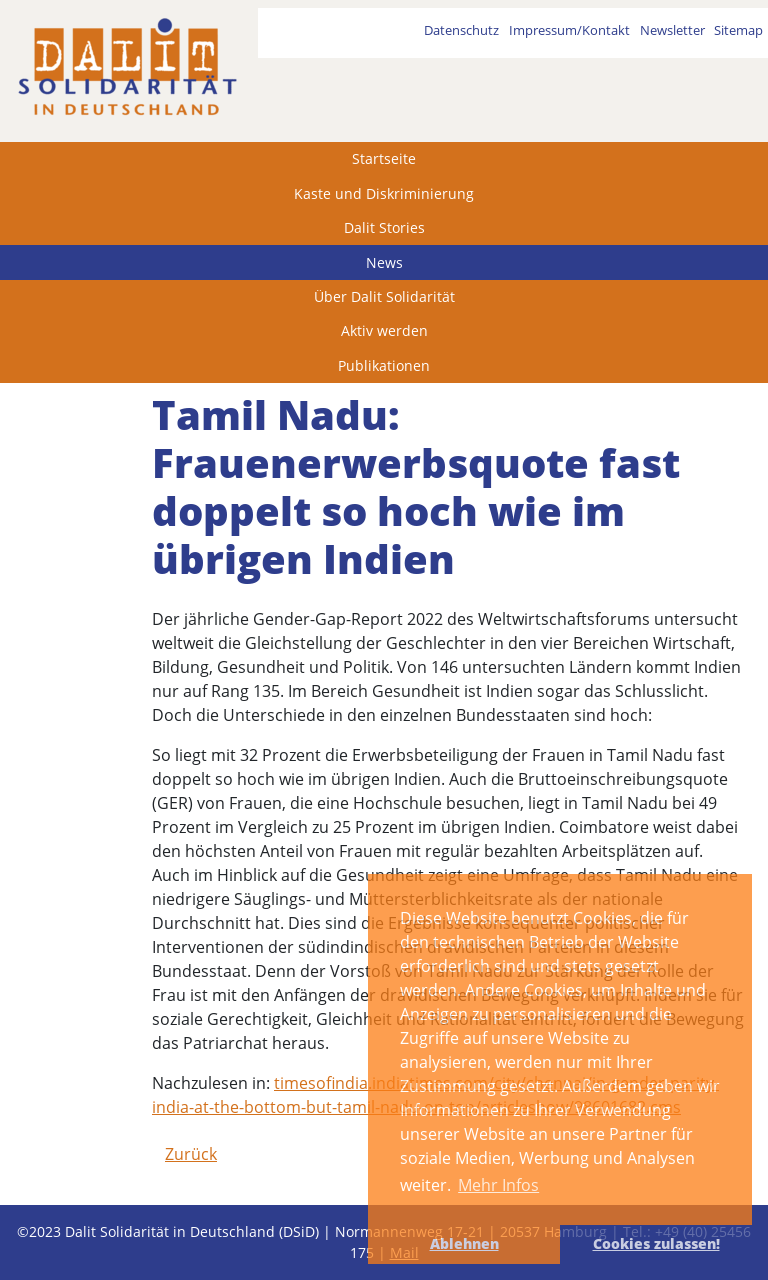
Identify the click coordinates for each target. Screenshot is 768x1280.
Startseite (384, 158)
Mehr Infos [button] (498, 1185)
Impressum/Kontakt (569, 30)
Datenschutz (461, 30)
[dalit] (127, 67)
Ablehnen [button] (464, 1243)
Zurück (191, 1154)
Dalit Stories (384, 227)
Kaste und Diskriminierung (384, 193)
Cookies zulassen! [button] (656, 1243)
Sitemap (738, 30)
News (384, 262)
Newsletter (672, 30)
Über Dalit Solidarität (384, 296)
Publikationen (384, 365)
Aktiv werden (384, 330)
